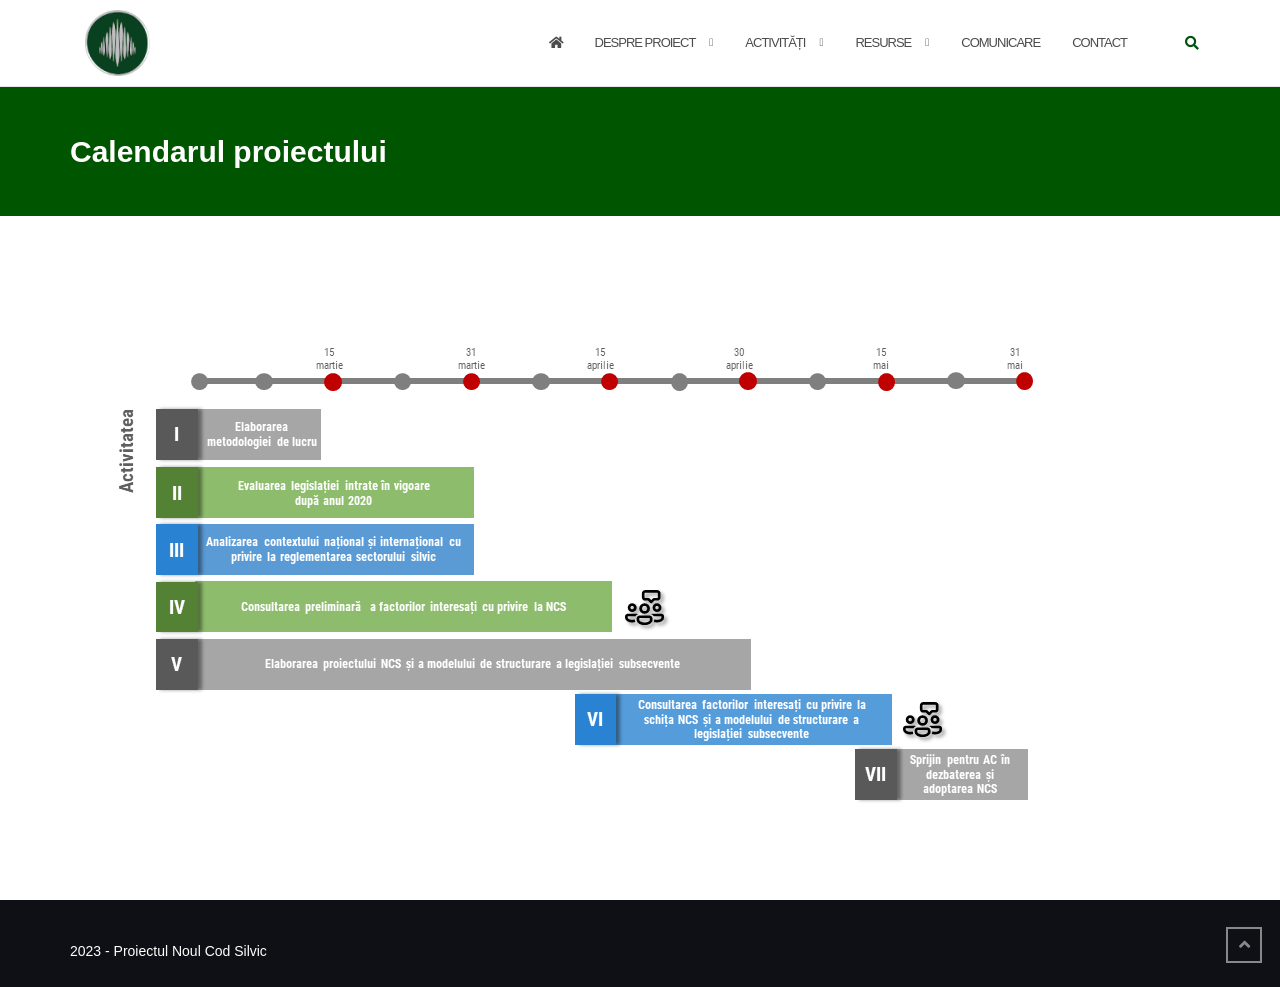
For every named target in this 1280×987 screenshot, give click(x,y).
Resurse (883, 42)
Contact (1099, 42)
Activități (775, 42)
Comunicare (1000, 42)
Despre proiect (645, 42)
